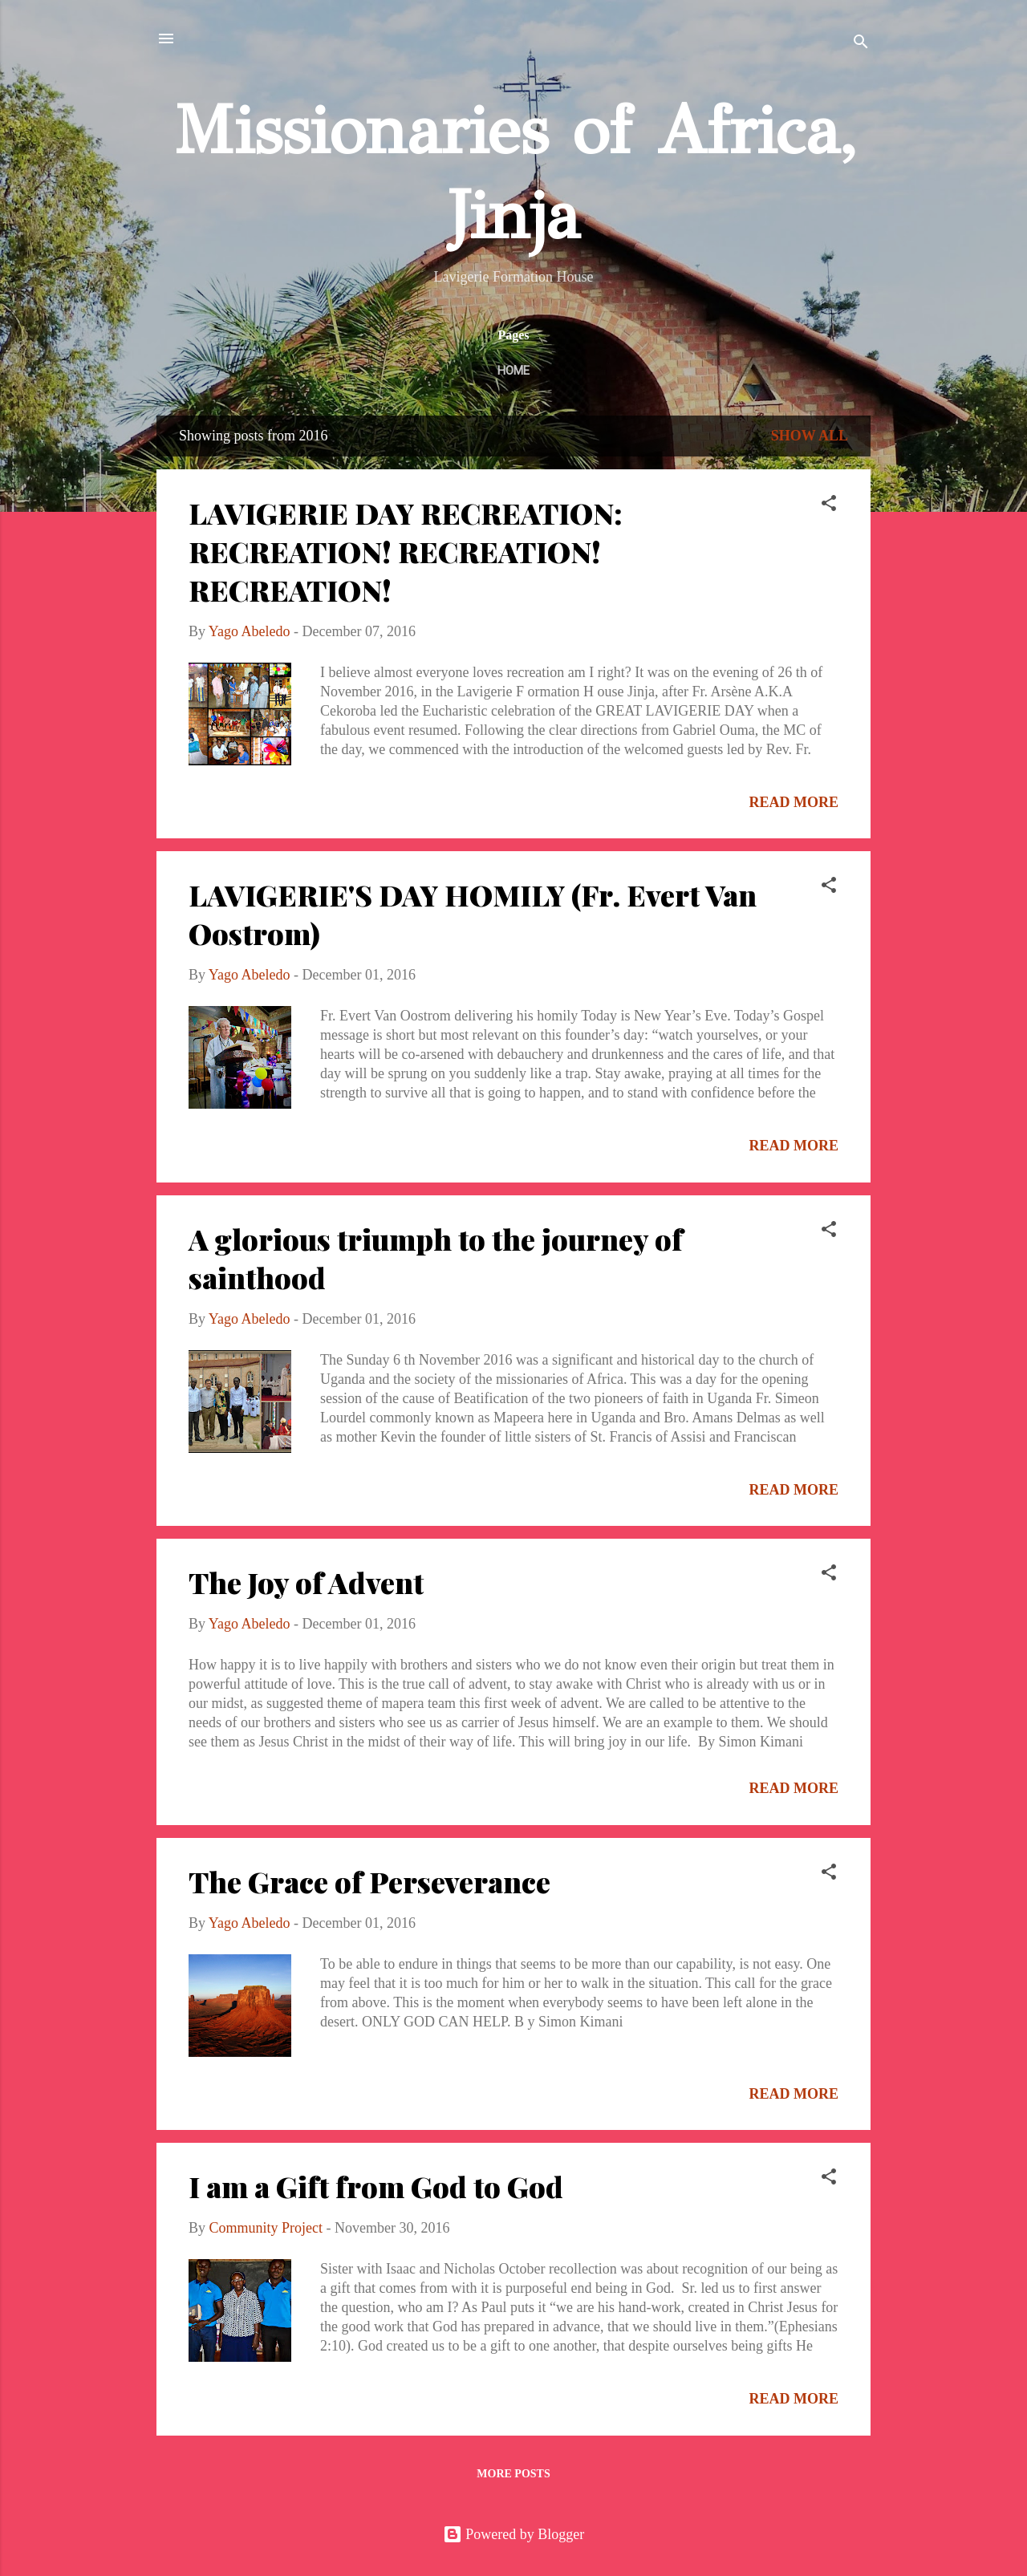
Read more (794, 802)
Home (513, 370)
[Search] (861, 43)
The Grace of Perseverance (369, 1881)
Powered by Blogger (513, 2534)
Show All (809, 436)
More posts (513, 2474)
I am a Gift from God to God (376, 2186)
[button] (828, 505)
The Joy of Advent (306, 1582)
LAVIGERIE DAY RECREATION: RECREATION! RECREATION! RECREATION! (406, 551)
